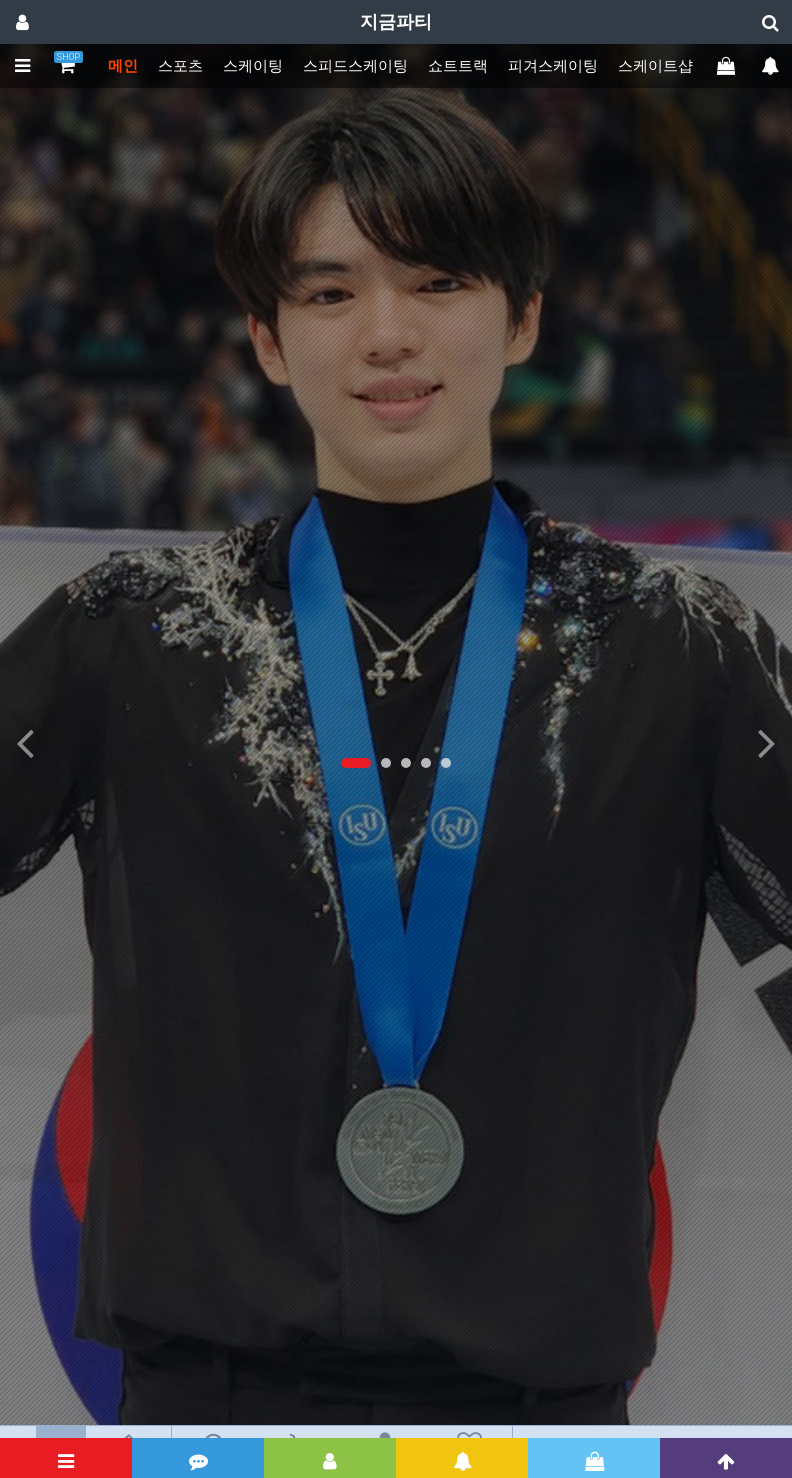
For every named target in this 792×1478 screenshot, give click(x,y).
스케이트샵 (655, 66)
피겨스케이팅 (553, 66)
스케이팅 (253, 66)
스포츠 (180, 66)
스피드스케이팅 (355, 66)
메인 (123, 66)
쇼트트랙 (458, 66)
